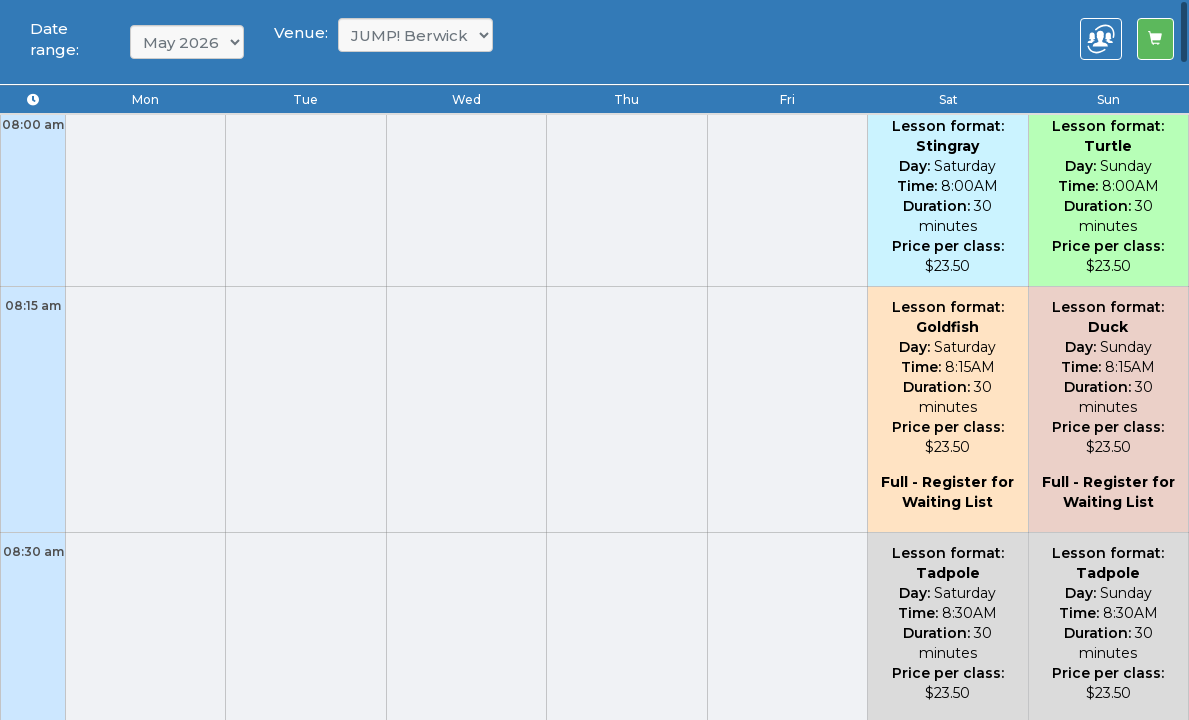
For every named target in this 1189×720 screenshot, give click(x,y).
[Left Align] (1155, 39)
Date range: (54, 39)
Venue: (301, 32)
